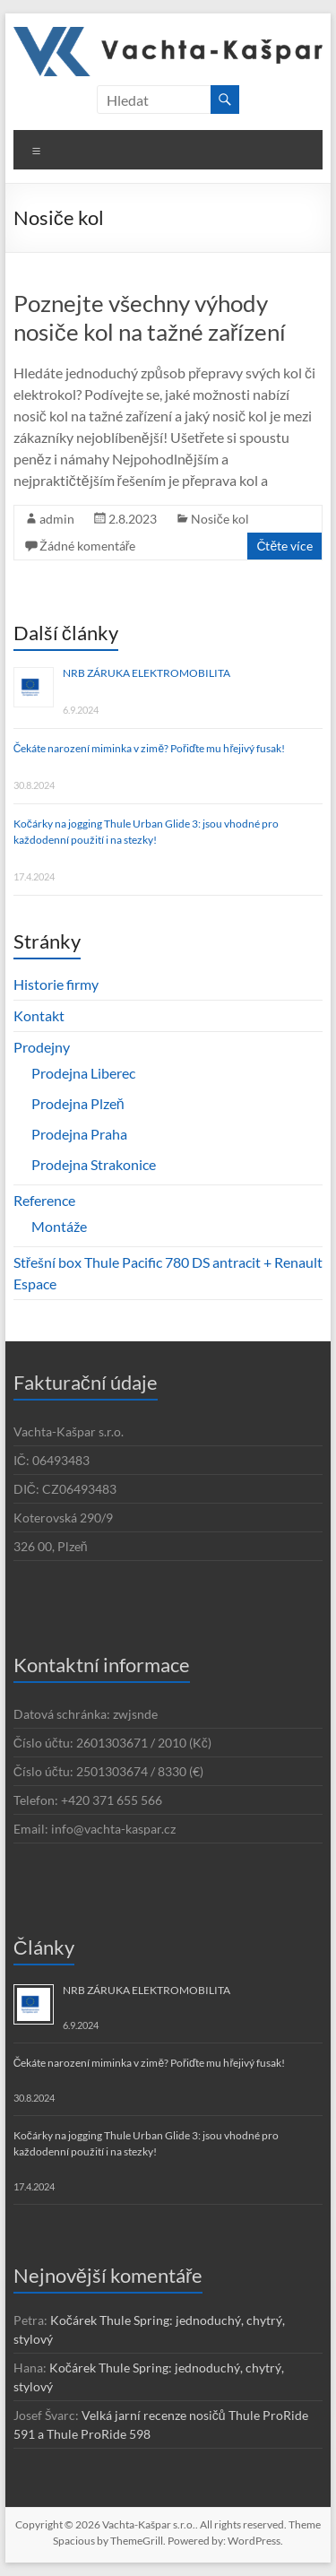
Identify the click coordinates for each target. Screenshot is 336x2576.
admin (56, 518)
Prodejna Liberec (83, 1072)
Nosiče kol (220, 518)
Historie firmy (56, 984)
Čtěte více (284, 545)
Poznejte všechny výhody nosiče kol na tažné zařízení (150, 317)
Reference (44, 1200)
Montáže (59, 1226)
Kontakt (39, 1015)
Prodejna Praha (79, 1133)
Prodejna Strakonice (93, 1164)
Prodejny (41, 1046)
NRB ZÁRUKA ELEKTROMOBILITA (146, 673)
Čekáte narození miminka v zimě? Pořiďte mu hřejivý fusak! (149, 748)
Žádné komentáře (87, 545)
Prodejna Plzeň (78, 1103)
